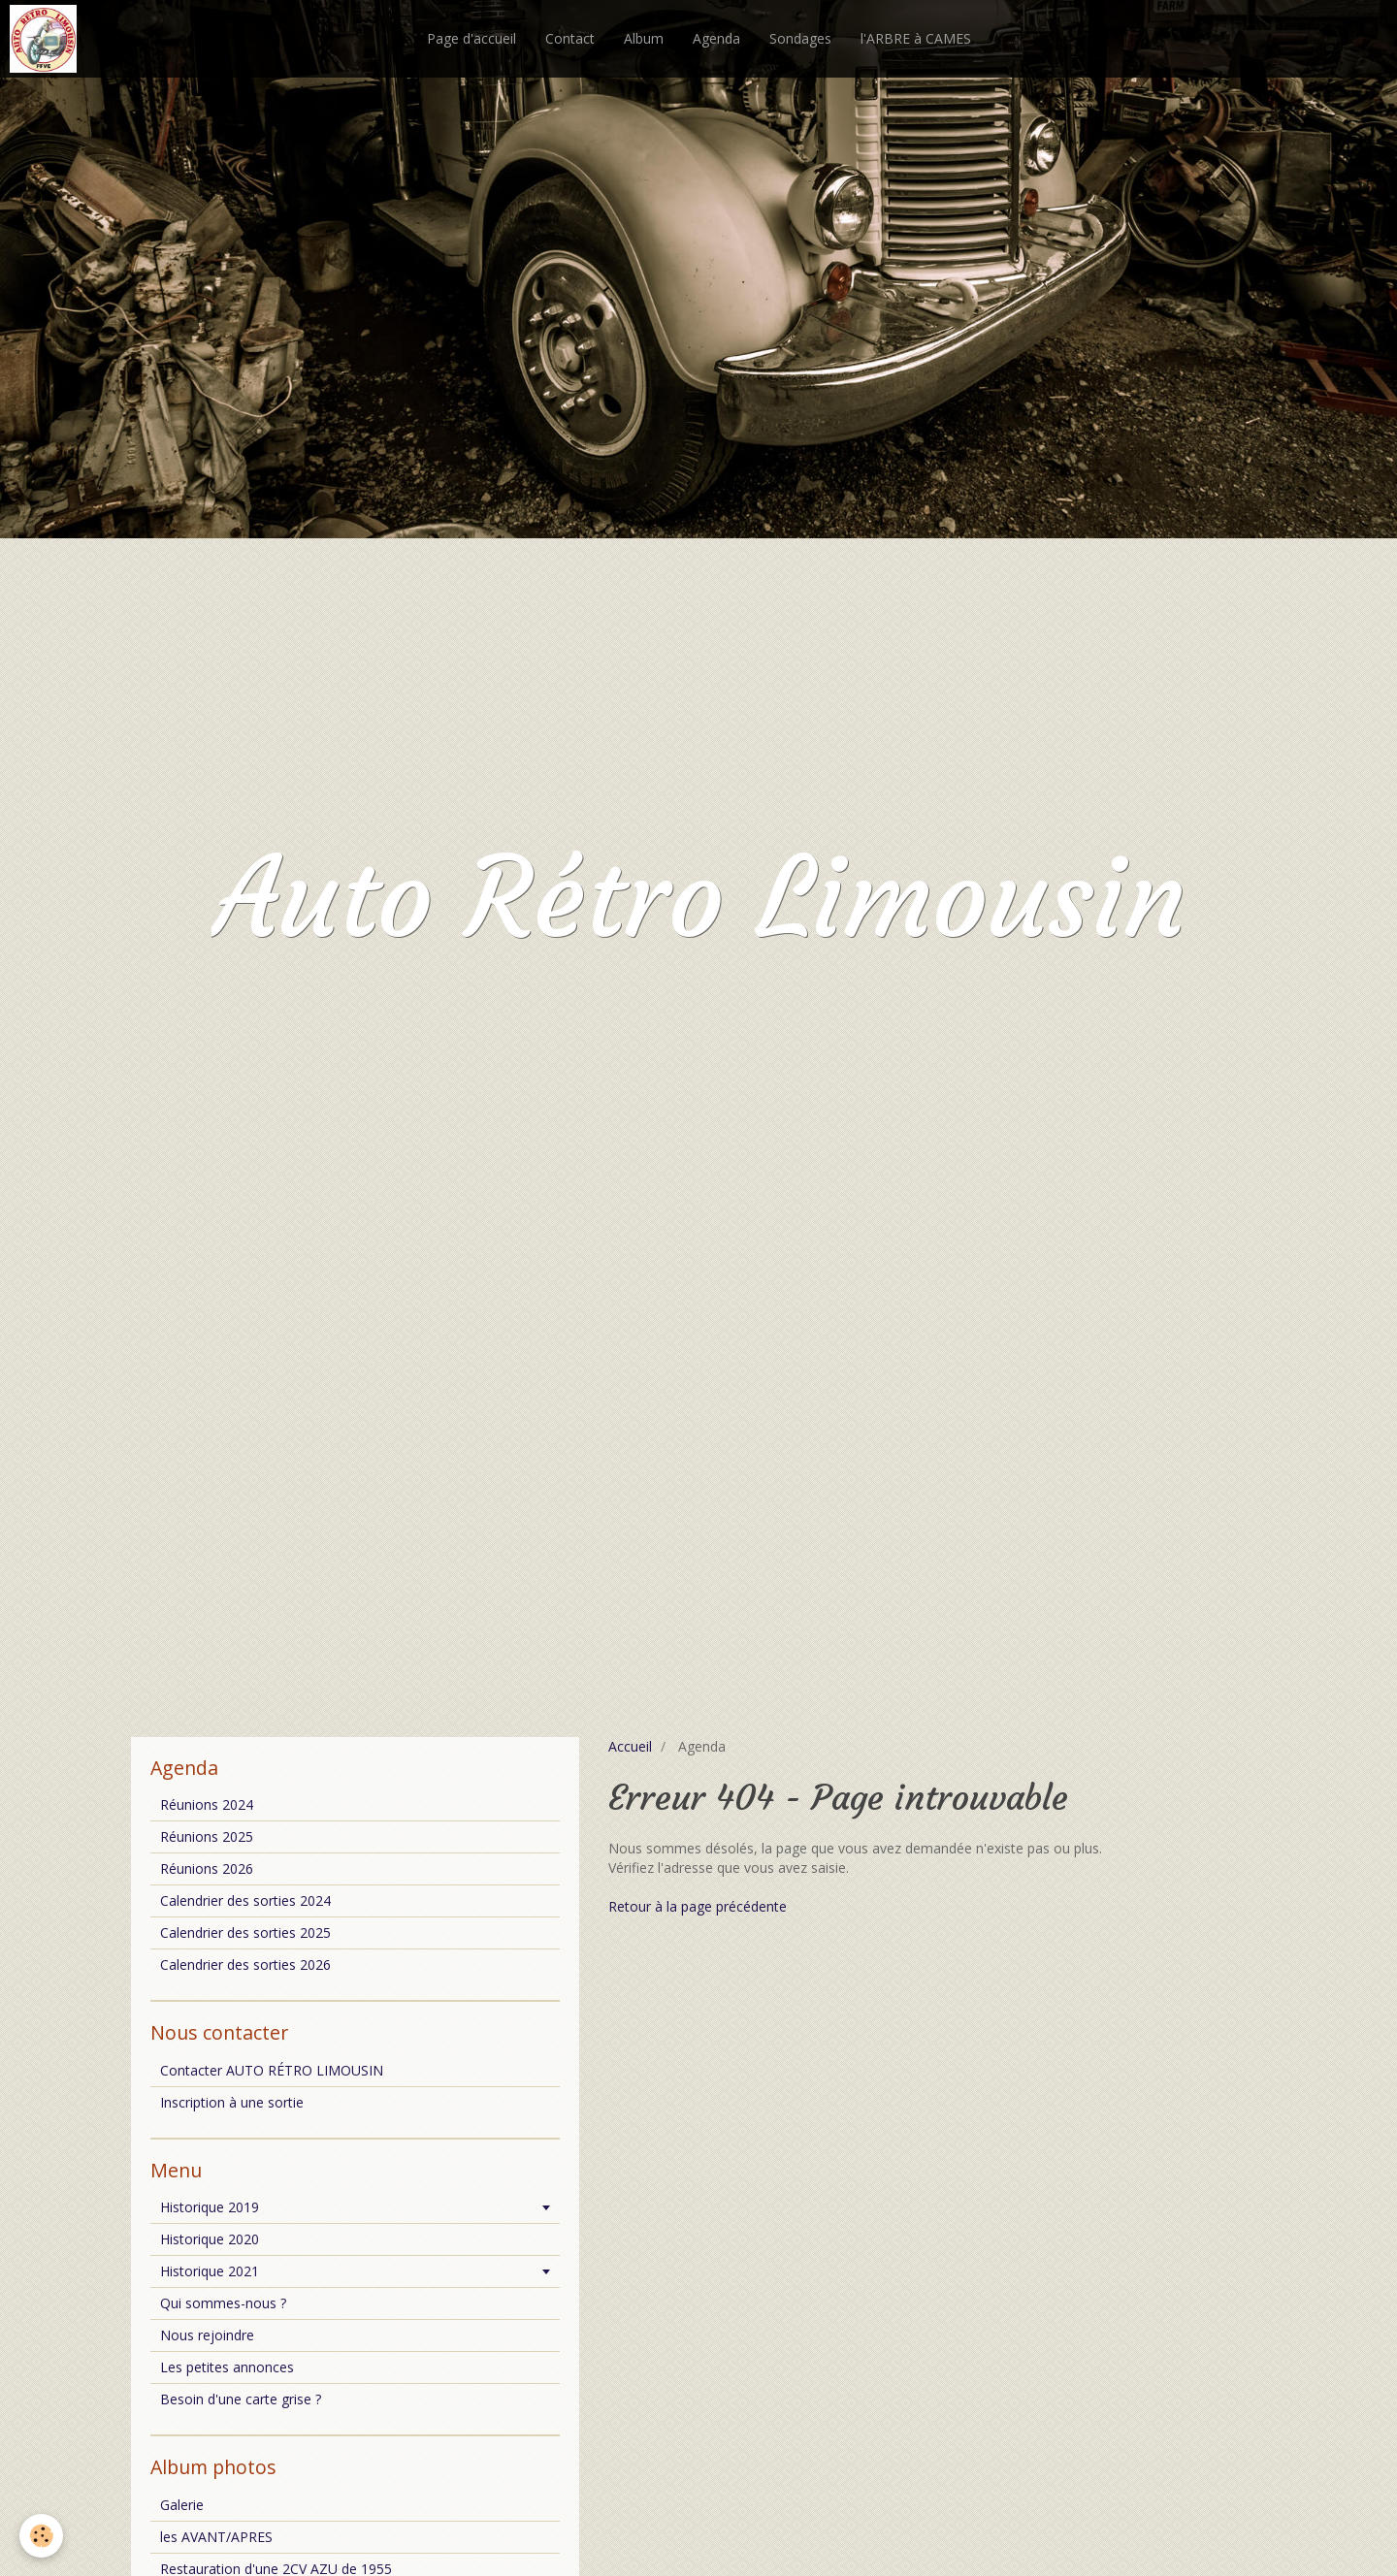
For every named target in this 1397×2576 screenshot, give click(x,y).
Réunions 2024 (206, 1804)
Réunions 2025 (206, 1836)
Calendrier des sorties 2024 (245, 1900)
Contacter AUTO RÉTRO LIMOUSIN (271, 2070)
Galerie (182, 2505)
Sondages (800, 38)
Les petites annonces (227, 2367)
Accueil (630, 1746)
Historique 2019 (209, 2207)
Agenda (716, 38)
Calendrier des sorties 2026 (245, 1964)
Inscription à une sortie (232, 2102)
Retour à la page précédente (697, 1906)
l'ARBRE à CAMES (916, 38)
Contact (570, 38)
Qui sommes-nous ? (223, 2303)
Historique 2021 (209, 2271)
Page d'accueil (471, 38)
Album (644, 38)
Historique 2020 (209, 2239)
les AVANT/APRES (216, 2537)
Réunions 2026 (206, 1868)
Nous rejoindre (207, 2335)
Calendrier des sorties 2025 (245, 1932)
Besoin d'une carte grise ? (240, 2399)
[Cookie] (41, 2536)
